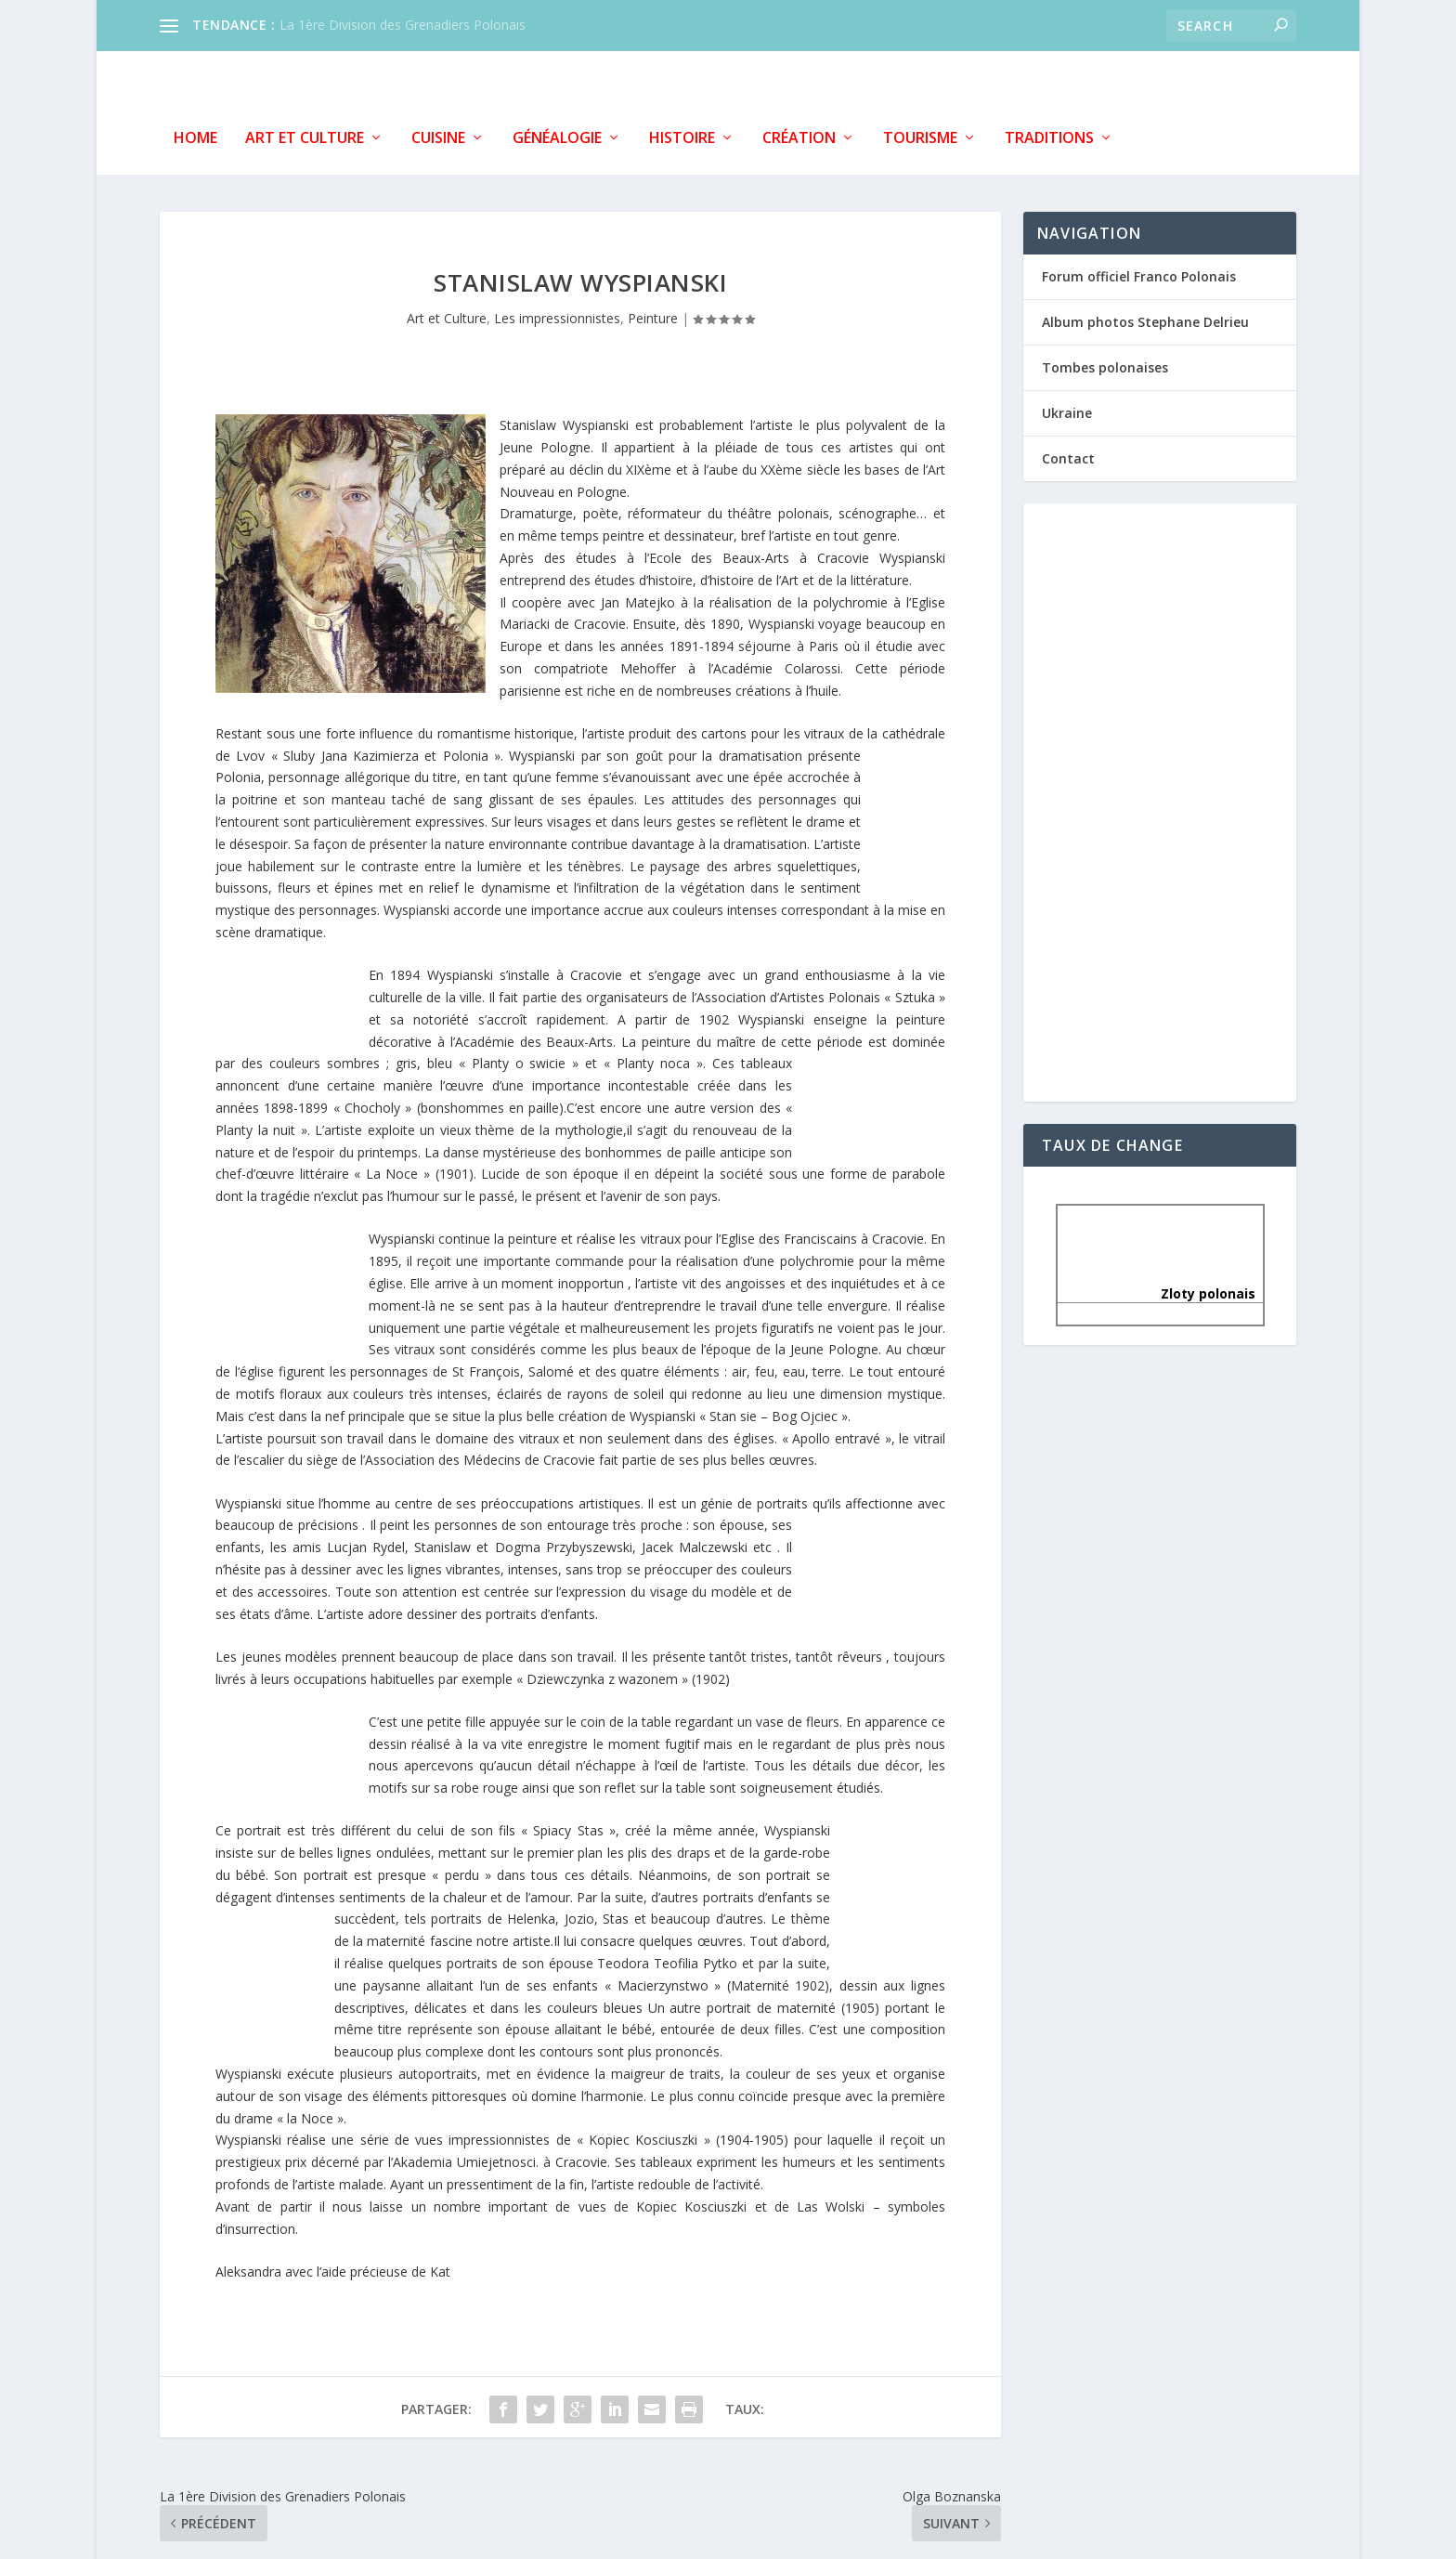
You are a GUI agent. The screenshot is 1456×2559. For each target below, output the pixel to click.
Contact (1068, 454)
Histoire (682, 134)
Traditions (1049, 134)
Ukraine (1067, 409)
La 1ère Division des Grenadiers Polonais (403, 24)
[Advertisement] (1160, 797)
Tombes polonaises (1105, 363)
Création (799, 134)
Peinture (653, 314)
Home (195, 134)
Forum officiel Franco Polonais (1139, 272)
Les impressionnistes (557, 314)
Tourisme (920, 134)
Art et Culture (304, 134)
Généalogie (557, 134)
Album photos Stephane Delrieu (1145, 317)
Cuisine (438, 134)
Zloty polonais (1159, 1290)
